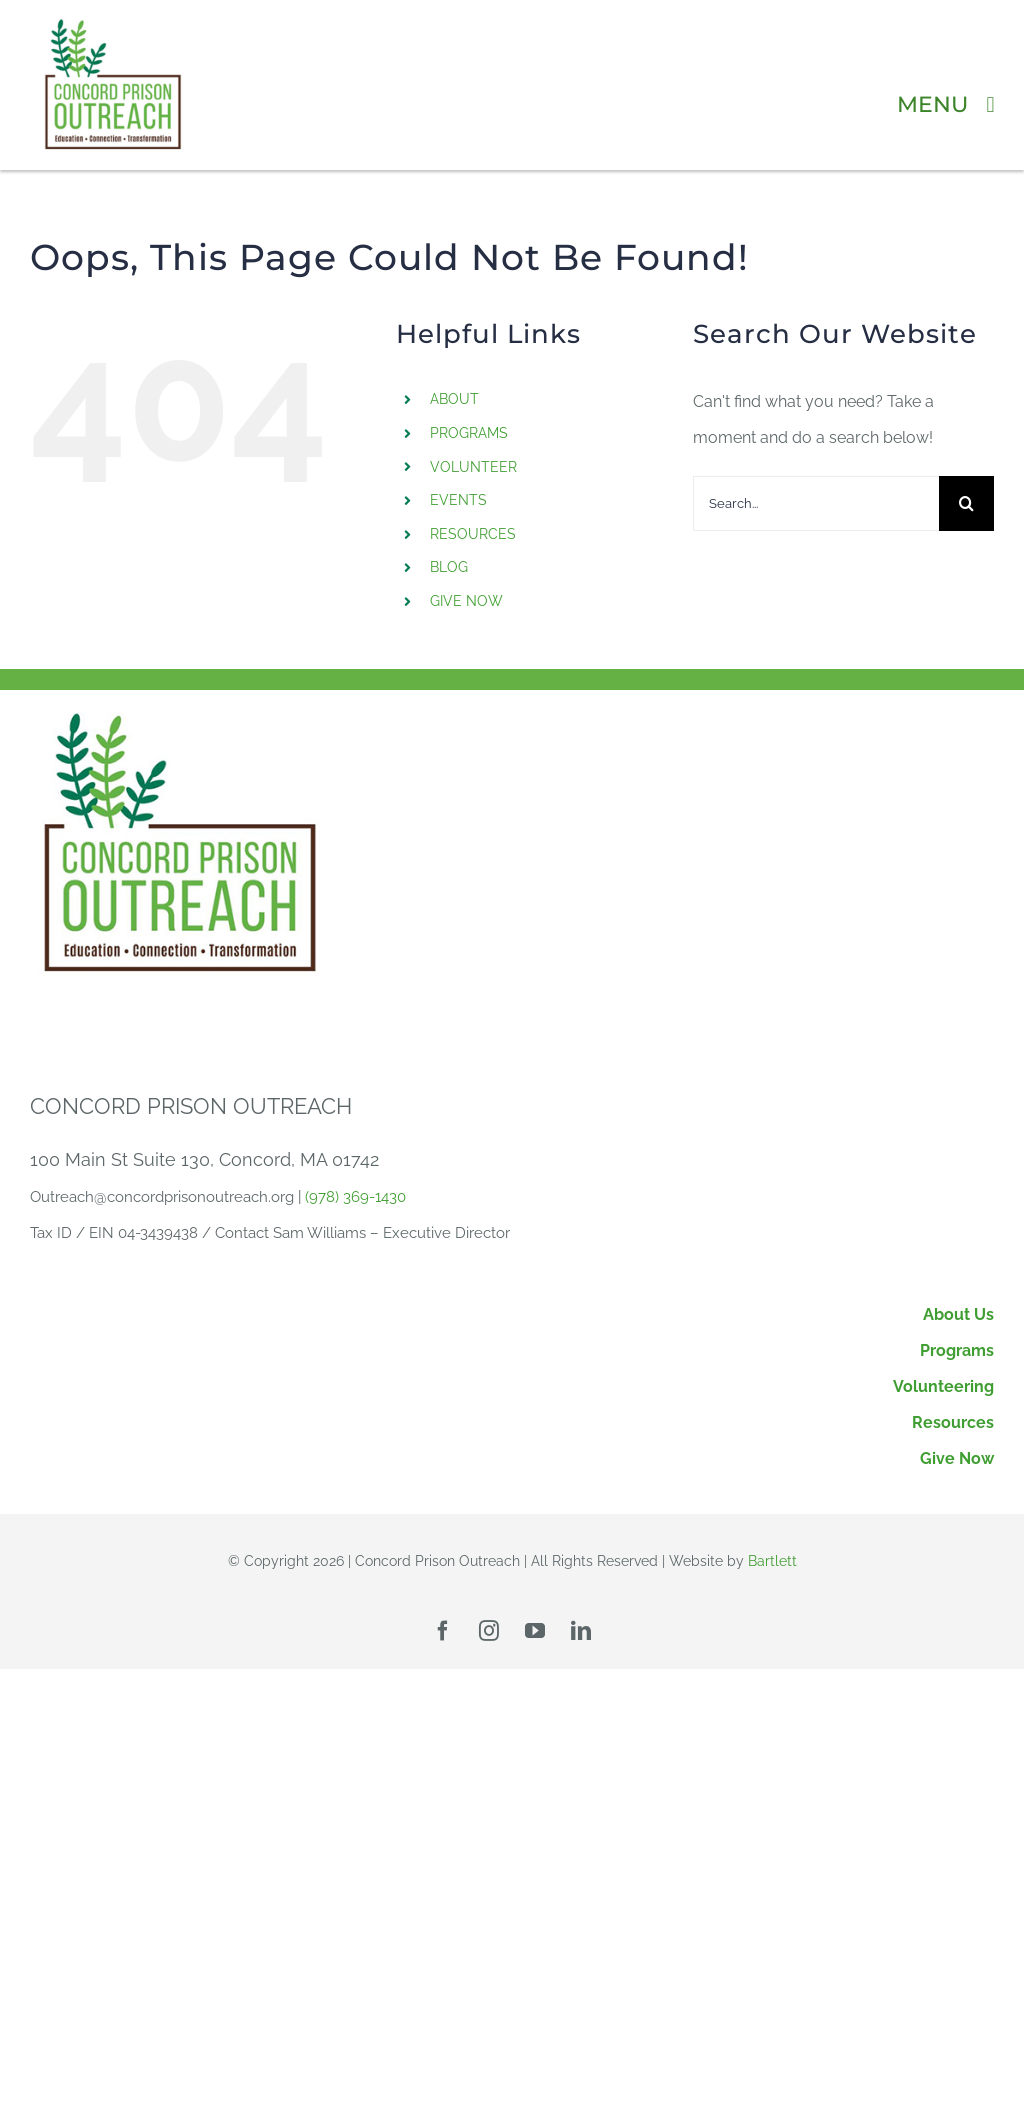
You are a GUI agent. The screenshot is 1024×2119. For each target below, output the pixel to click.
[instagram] (489, 1631)
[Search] (966, 503)
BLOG (449, 567)
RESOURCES (473, 534)
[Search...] (816, 503)
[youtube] (535, 1631)
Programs (957, 1350)
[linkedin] (581, 1631)
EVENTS (458, 500)
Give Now (957, 1458)
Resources (953, 1422)
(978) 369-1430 (355, 1197)
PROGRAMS (469, 433)
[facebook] (443, 1631)
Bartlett (772, 1561)
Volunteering (943, 1386)
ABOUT (454, 399)
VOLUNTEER (473, 467)
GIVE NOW (466, 601)
